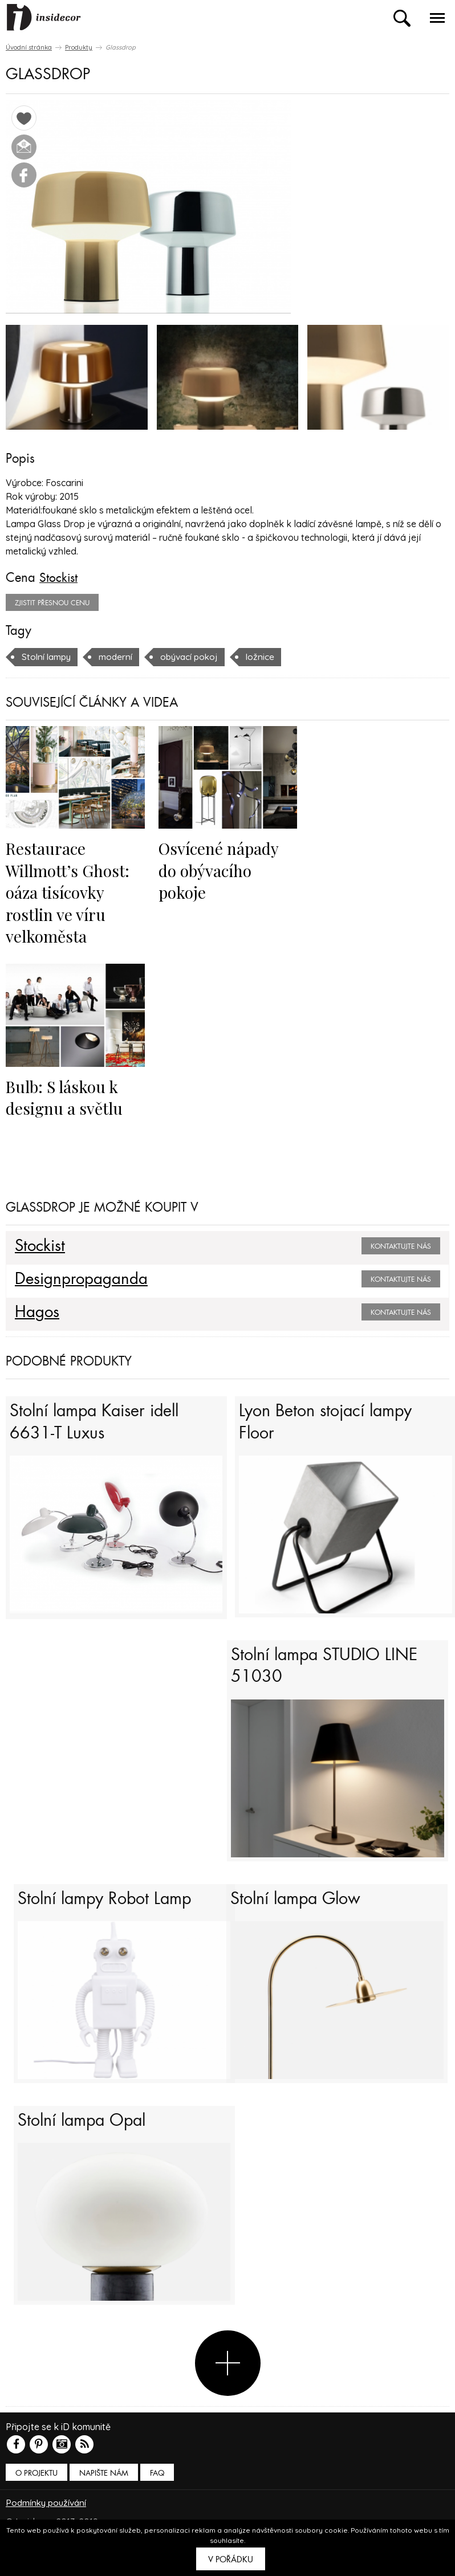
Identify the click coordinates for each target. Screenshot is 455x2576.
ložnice (267, 656)
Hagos (37, 1312)
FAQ (157, 2495)
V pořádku (230, 2559)
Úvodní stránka (29, 47)
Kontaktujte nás (401, 1246)
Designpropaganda (83, 1279)
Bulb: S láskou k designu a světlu (65, 1096)
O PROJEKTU (36, 2495)
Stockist (59, 577)
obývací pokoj (194, 656)
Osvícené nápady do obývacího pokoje (220, 870)
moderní (118, 656)
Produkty (78, 47)
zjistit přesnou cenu (52, 602)
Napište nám (103, 2495)
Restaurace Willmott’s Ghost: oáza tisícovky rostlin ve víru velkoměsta (69, 892)
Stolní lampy (48, 656)
